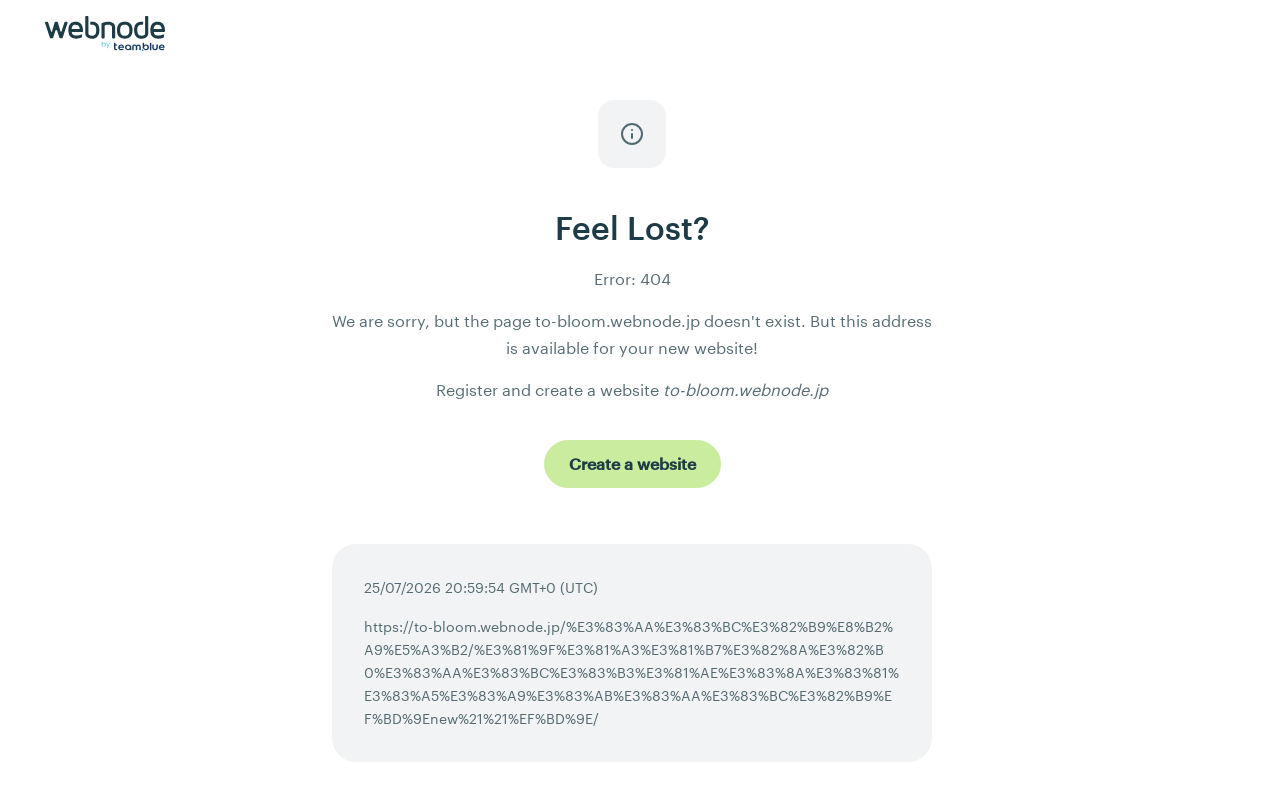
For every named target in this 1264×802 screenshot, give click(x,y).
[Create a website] (632, 464)
